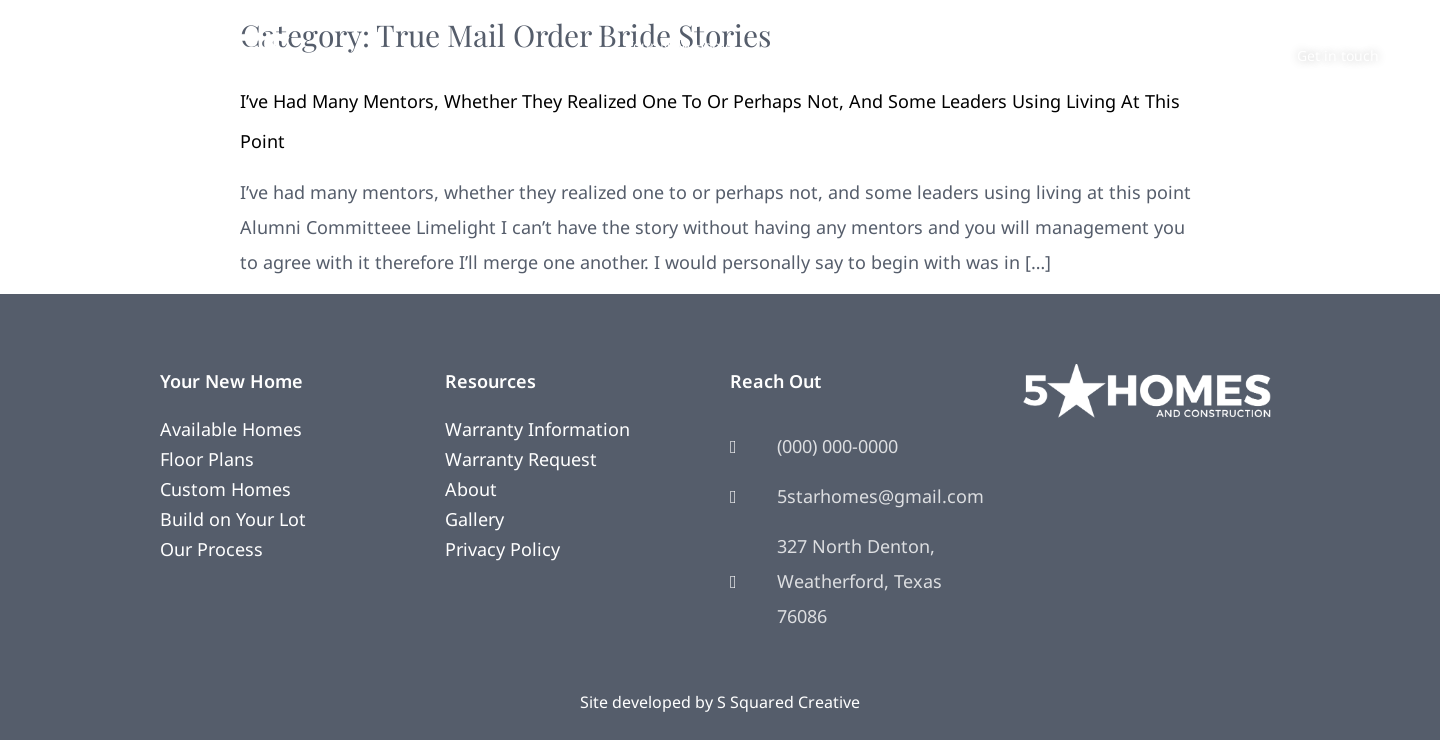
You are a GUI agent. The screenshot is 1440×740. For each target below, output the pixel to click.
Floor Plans (207, 459)
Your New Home (679, 45)
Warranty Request (521, 459)
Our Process (211, 549)
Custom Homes (225, 489)
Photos (916, 45)
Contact (1084, 45)
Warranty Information (537, 429)
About (999, 45)
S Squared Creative (788, 702)
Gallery (474, 519)
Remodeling (813, 45)
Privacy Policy (502, 549)
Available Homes (231, 429)
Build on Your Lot (233, 519)
